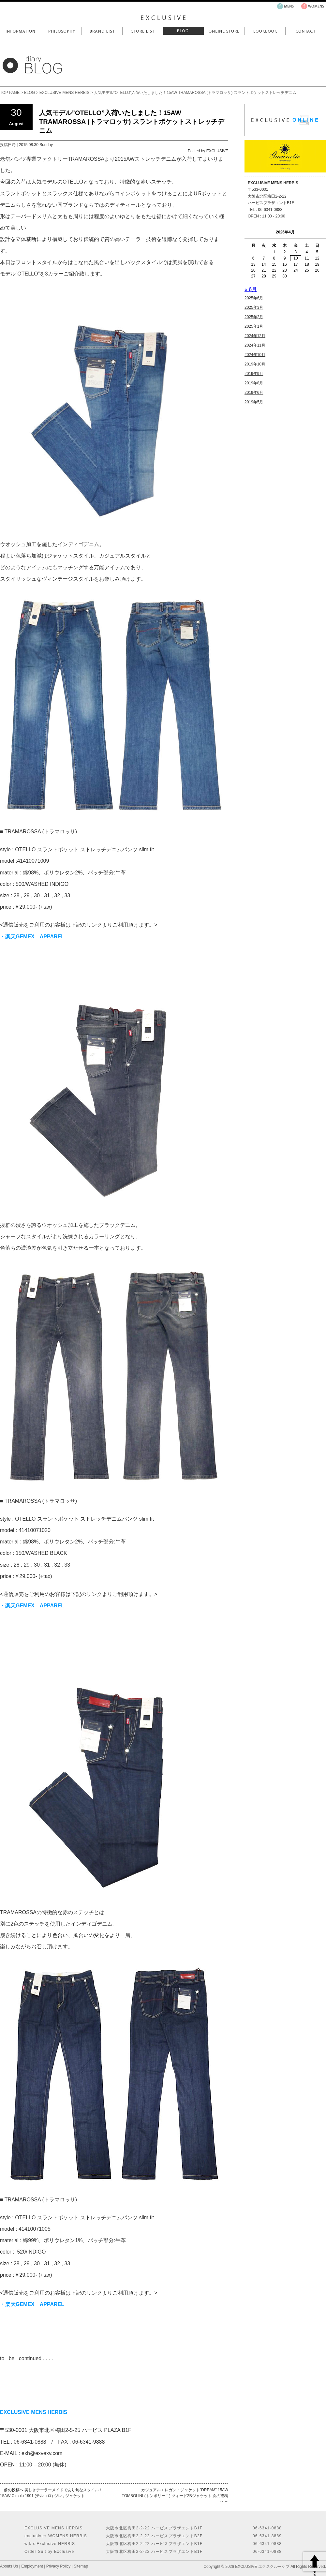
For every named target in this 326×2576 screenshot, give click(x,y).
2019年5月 (253, 402)
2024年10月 (254, 354)
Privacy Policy (58, 2566)
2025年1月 (253, 326)
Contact (305, 31)
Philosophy (61, 31)
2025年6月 (253, 298)
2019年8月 (253, 383)
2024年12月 (254, 336)
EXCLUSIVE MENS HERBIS (64, 92)
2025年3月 (253, 307)
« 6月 (250, 289)
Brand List (102, 31)
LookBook (264, 31)
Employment (32, 2566)
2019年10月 (254, 364)
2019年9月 (253, 373)
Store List (142, 31)
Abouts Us (9, 2566)
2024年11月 (254, 345)
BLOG (29, 92)
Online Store (224, 31)
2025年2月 (253, 317)
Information (20, 31)
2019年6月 (253, 392)
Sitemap (81, 2566)
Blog (183, 31)
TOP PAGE (10, 92)
